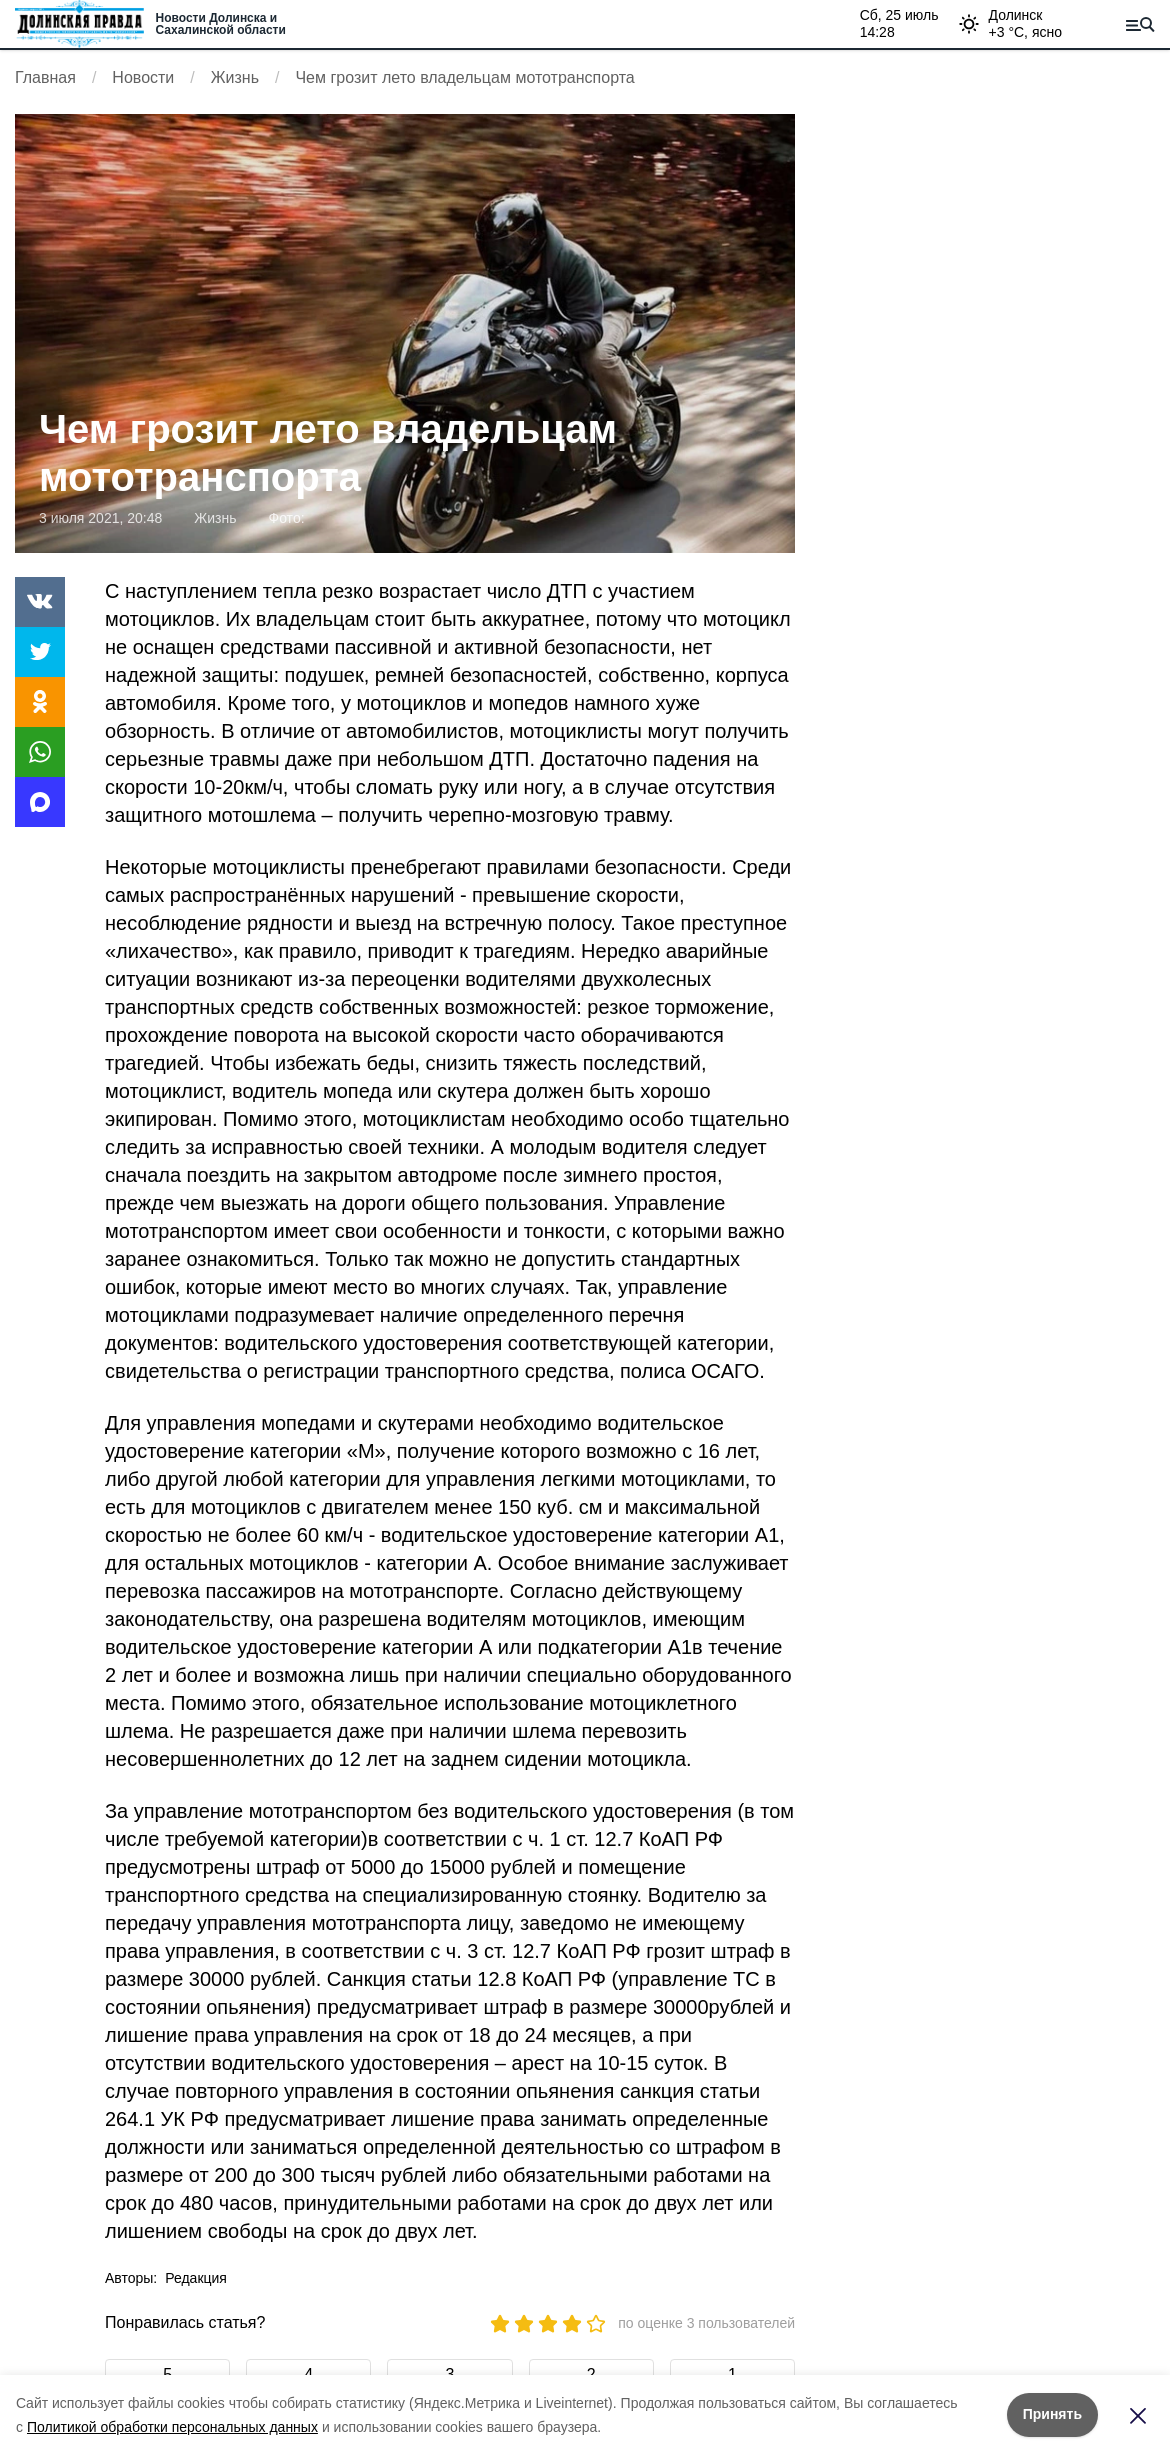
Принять (1052, 2414)
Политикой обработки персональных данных (172, 2427)
